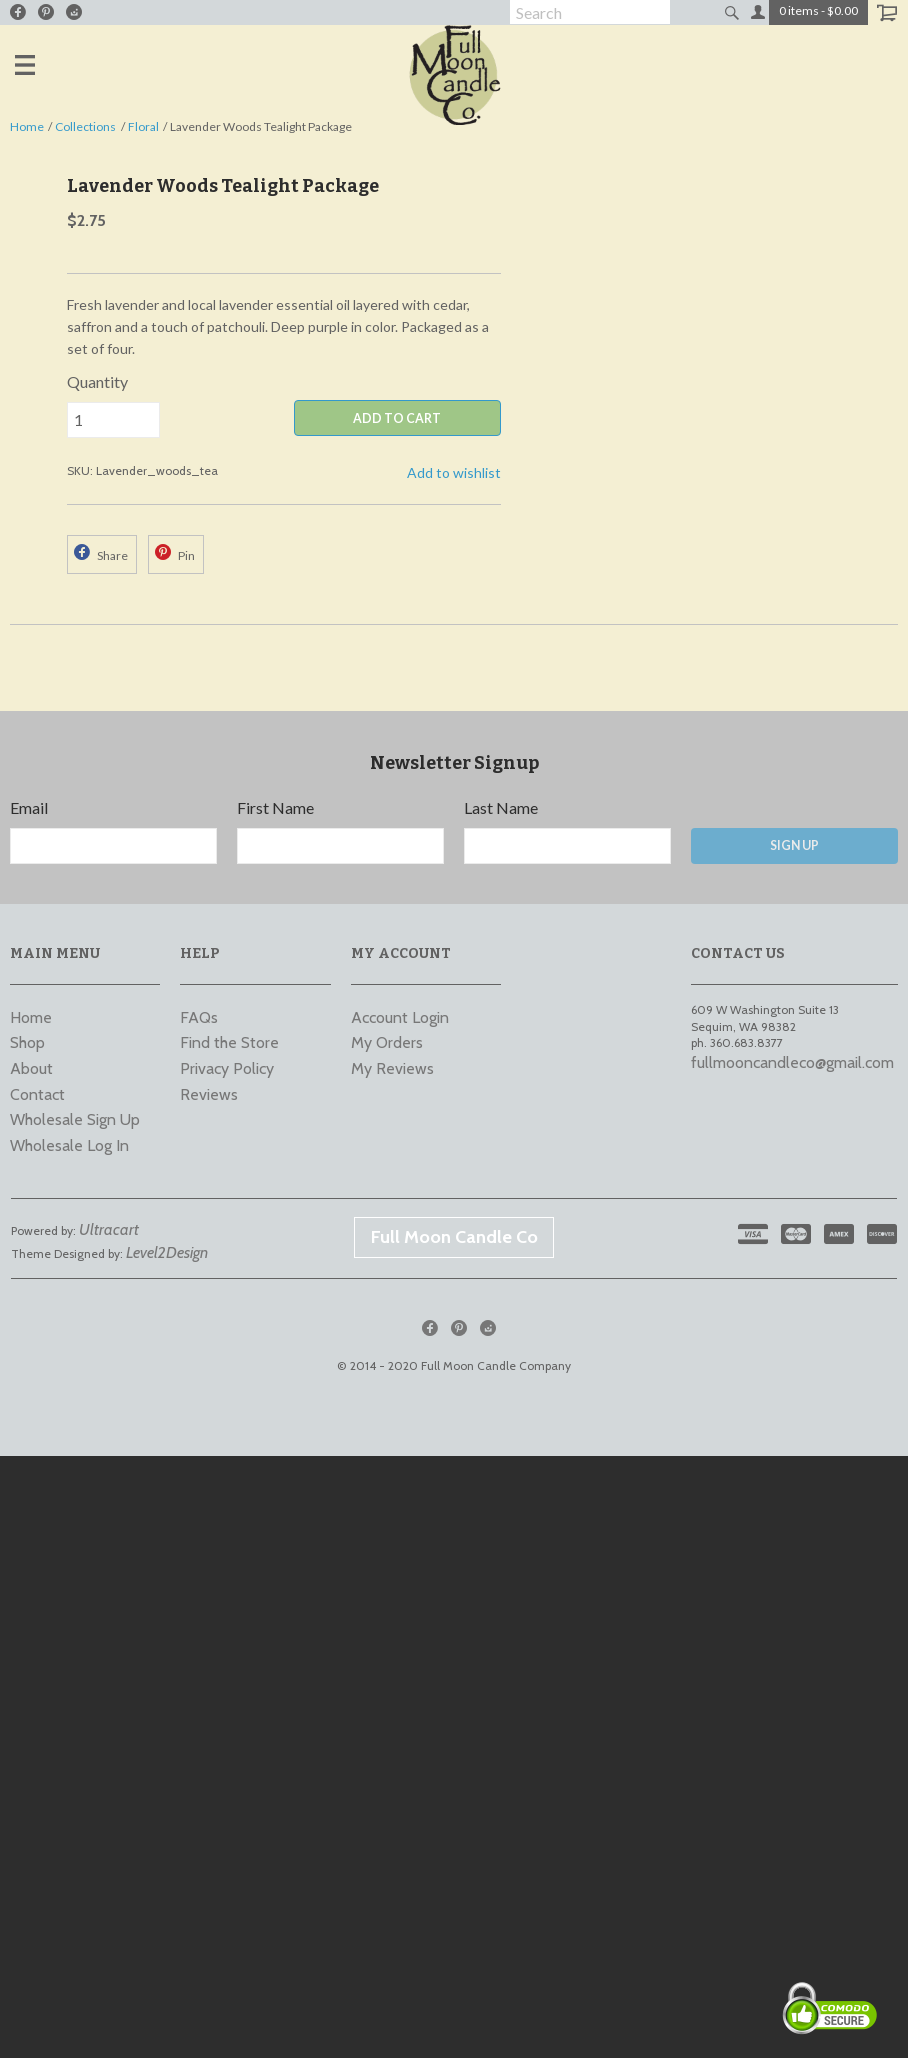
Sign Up (794, 845)
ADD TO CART (397, 418)
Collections (85, 126)
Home (27, 126)
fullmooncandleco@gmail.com (792, 1062)
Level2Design (167, 1252)
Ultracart (109, 1229)
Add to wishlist (454, 472)
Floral (143, 126)
